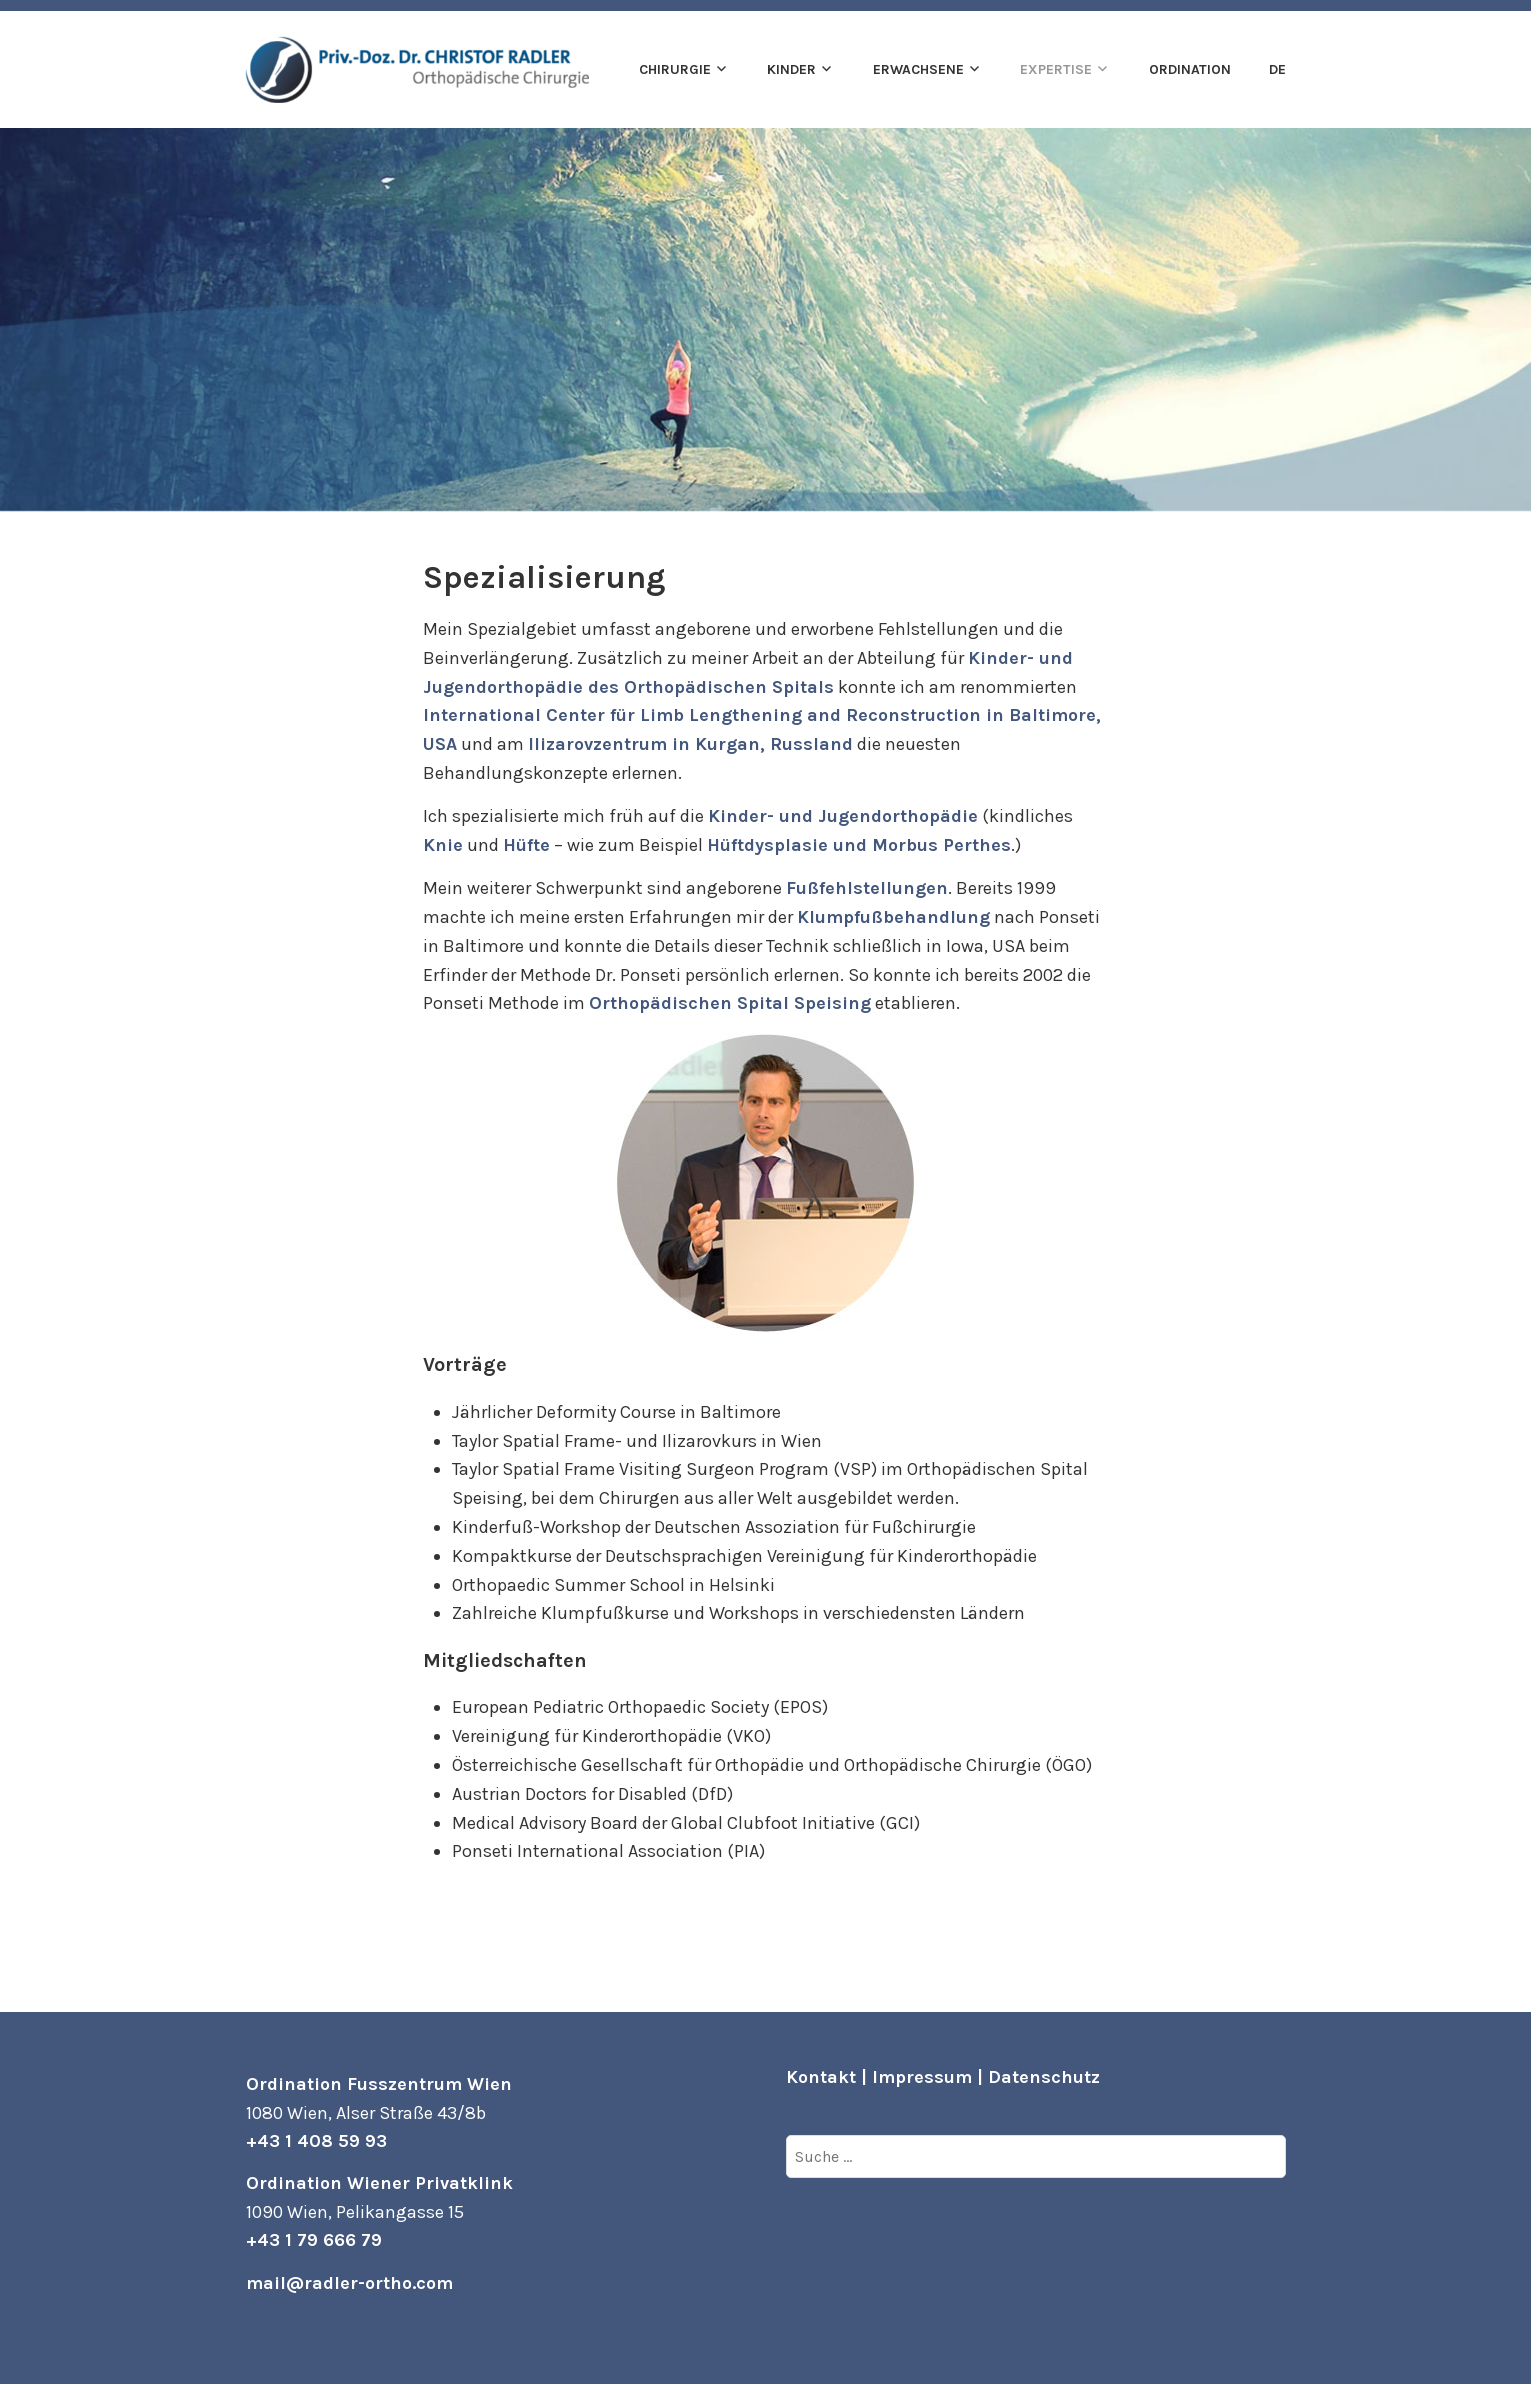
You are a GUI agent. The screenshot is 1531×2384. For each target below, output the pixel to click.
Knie (443, 845)
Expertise (1056, 69)
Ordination (1190, 69)
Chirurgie (675, 69)
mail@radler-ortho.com (349, 2283)
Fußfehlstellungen (867, 888)
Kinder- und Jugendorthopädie (843, 816)
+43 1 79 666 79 (314, 2240)
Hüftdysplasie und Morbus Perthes (859, 845)
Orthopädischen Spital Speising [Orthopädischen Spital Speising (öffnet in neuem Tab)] (730, 1003)
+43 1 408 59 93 (316, 2141)
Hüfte (526, 845)
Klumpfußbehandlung (893, 917)
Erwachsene (918, 69)
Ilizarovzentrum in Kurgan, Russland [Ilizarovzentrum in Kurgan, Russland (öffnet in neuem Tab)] (690, 744)
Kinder (791, 69)
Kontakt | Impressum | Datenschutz (943, 2077)
